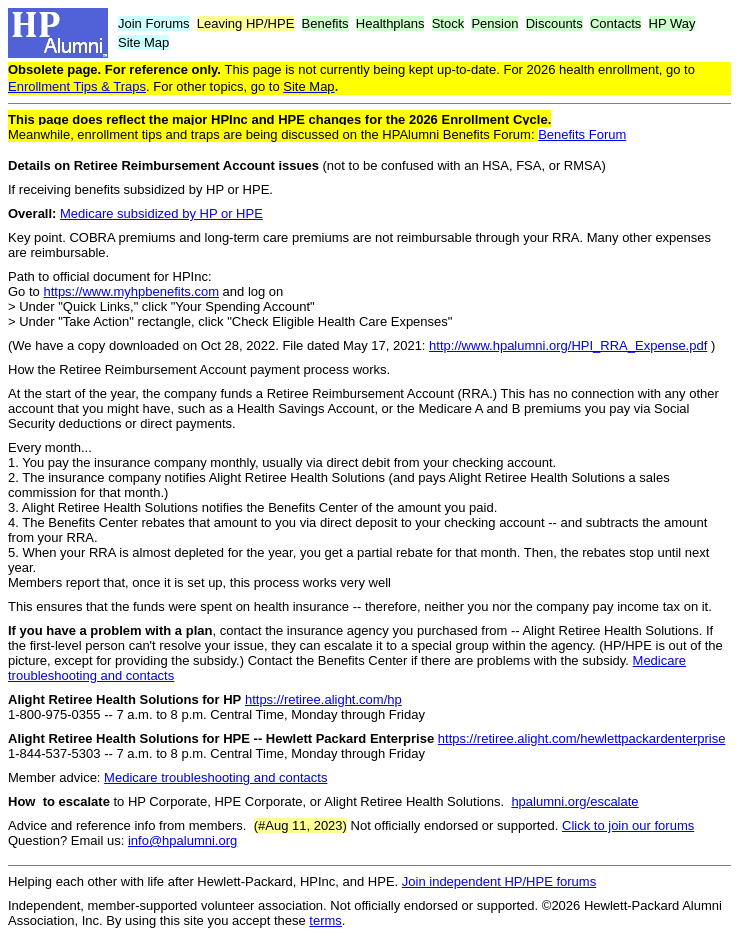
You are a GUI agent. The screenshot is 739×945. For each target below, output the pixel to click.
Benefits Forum (582, 134)
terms (325, 920)
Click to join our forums (628, 825)
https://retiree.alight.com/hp (323, 699)
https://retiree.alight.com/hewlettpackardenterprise (582, 738)
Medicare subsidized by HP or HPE (161, 213)
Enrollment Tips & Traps (77, 86)
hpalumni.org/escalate (574, 801)
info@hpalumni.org (182, 840)
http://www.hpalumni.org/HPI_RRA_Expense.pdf (568, 345)
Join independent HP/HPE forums (499, 881)
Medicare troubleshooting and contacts (215, 777)
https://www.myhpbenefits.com (131, 291)
